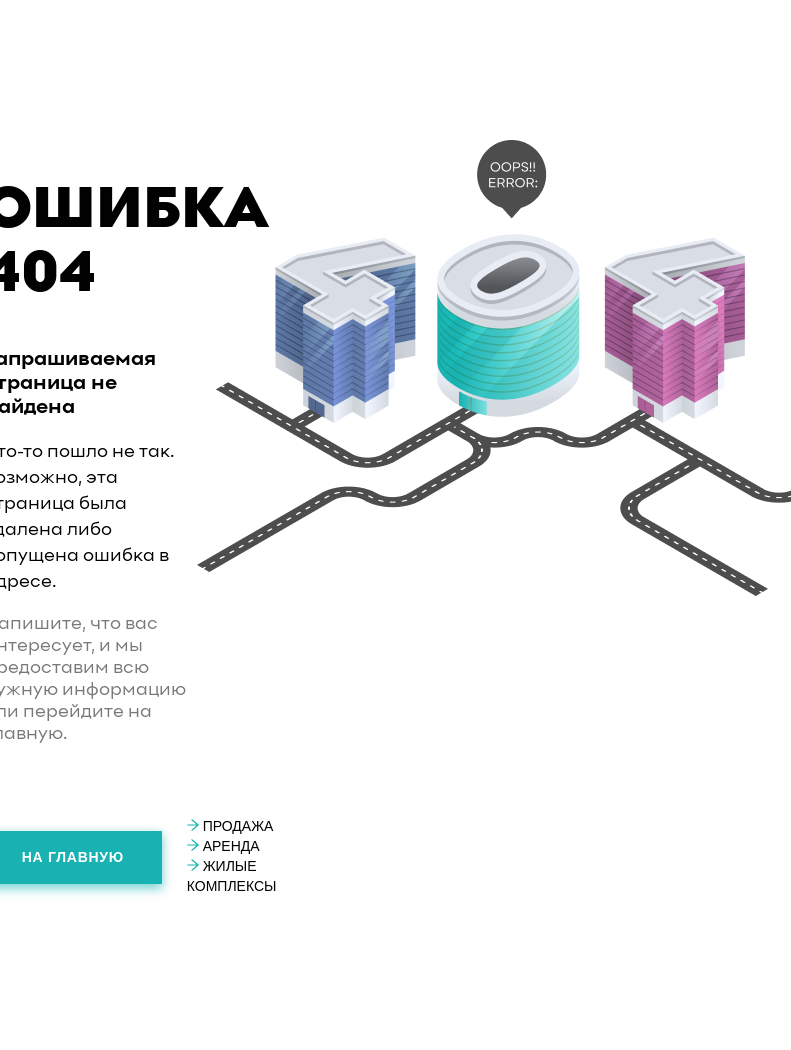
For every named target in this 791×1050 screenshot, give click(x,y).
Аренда (223, 846)
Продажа (230, 826)
